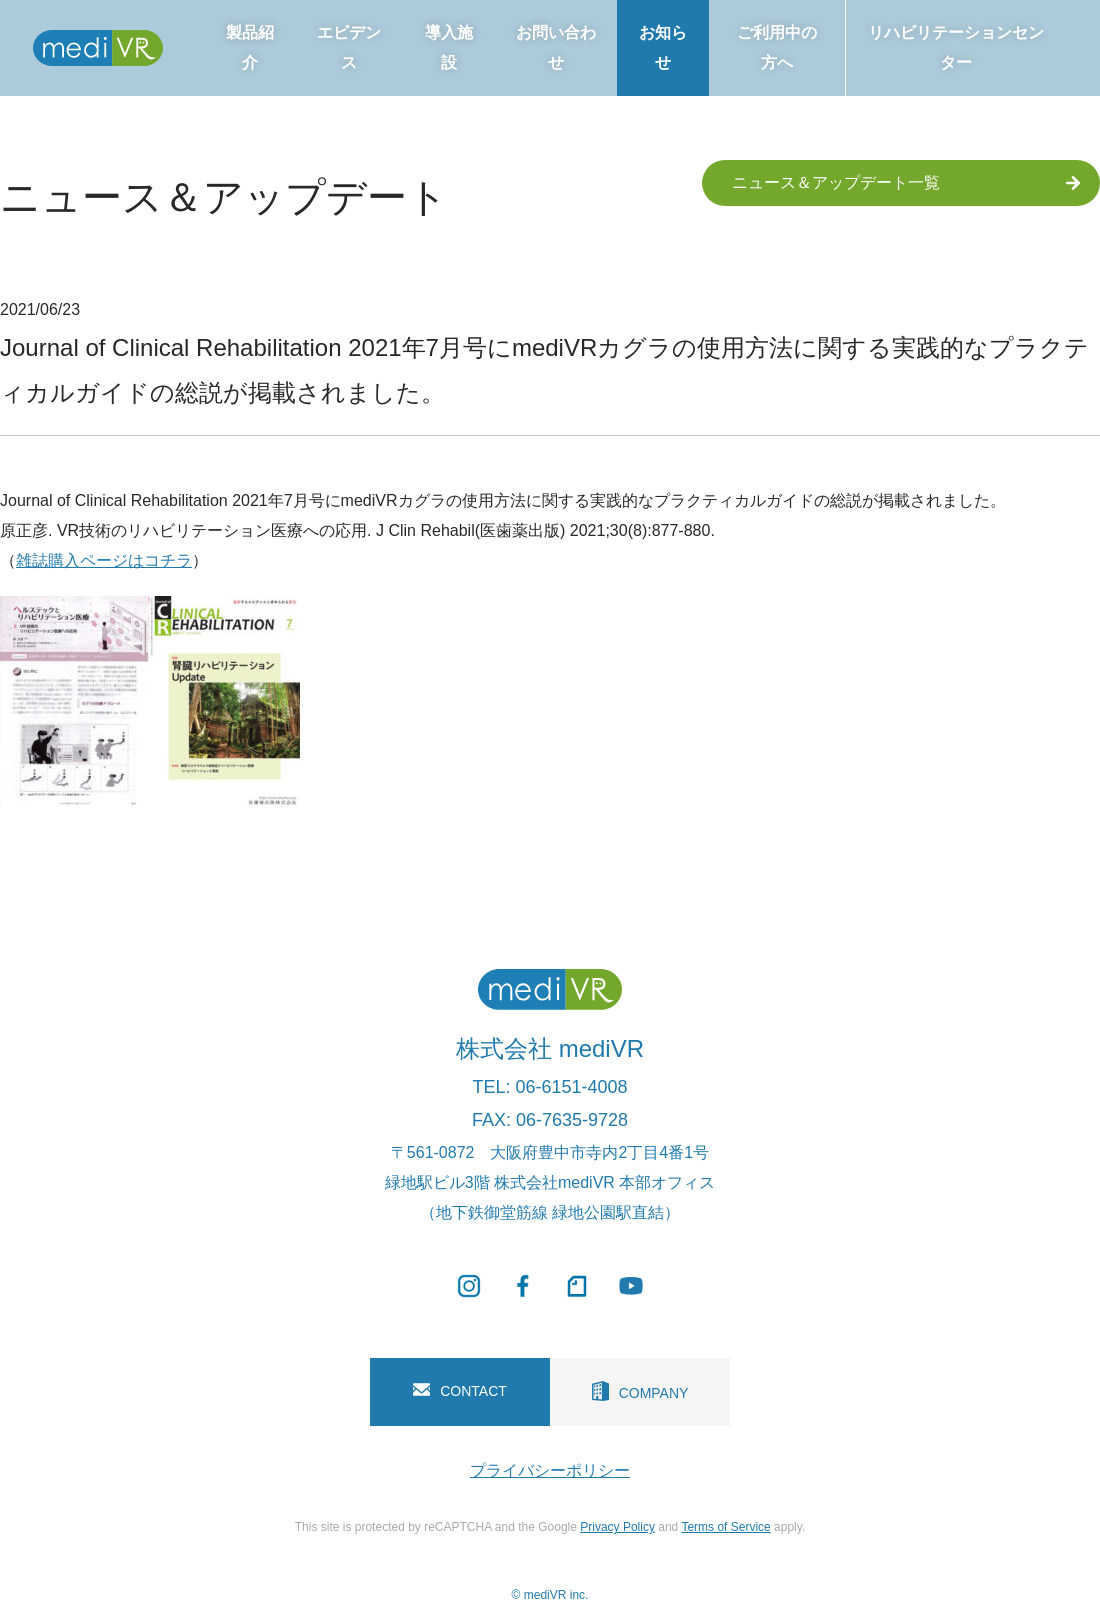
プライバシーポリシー (550, 1470)
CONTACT (460, 1391)
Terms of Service (725, 1527)
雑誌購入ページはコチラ (104, 560)
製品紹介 (250, 47)
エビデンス (349, 47)
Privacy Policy (617, 1527)
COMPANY (640, 1391)
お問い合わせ (556, 47)
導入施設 (449, 47)
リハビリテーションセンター (956, 47)
